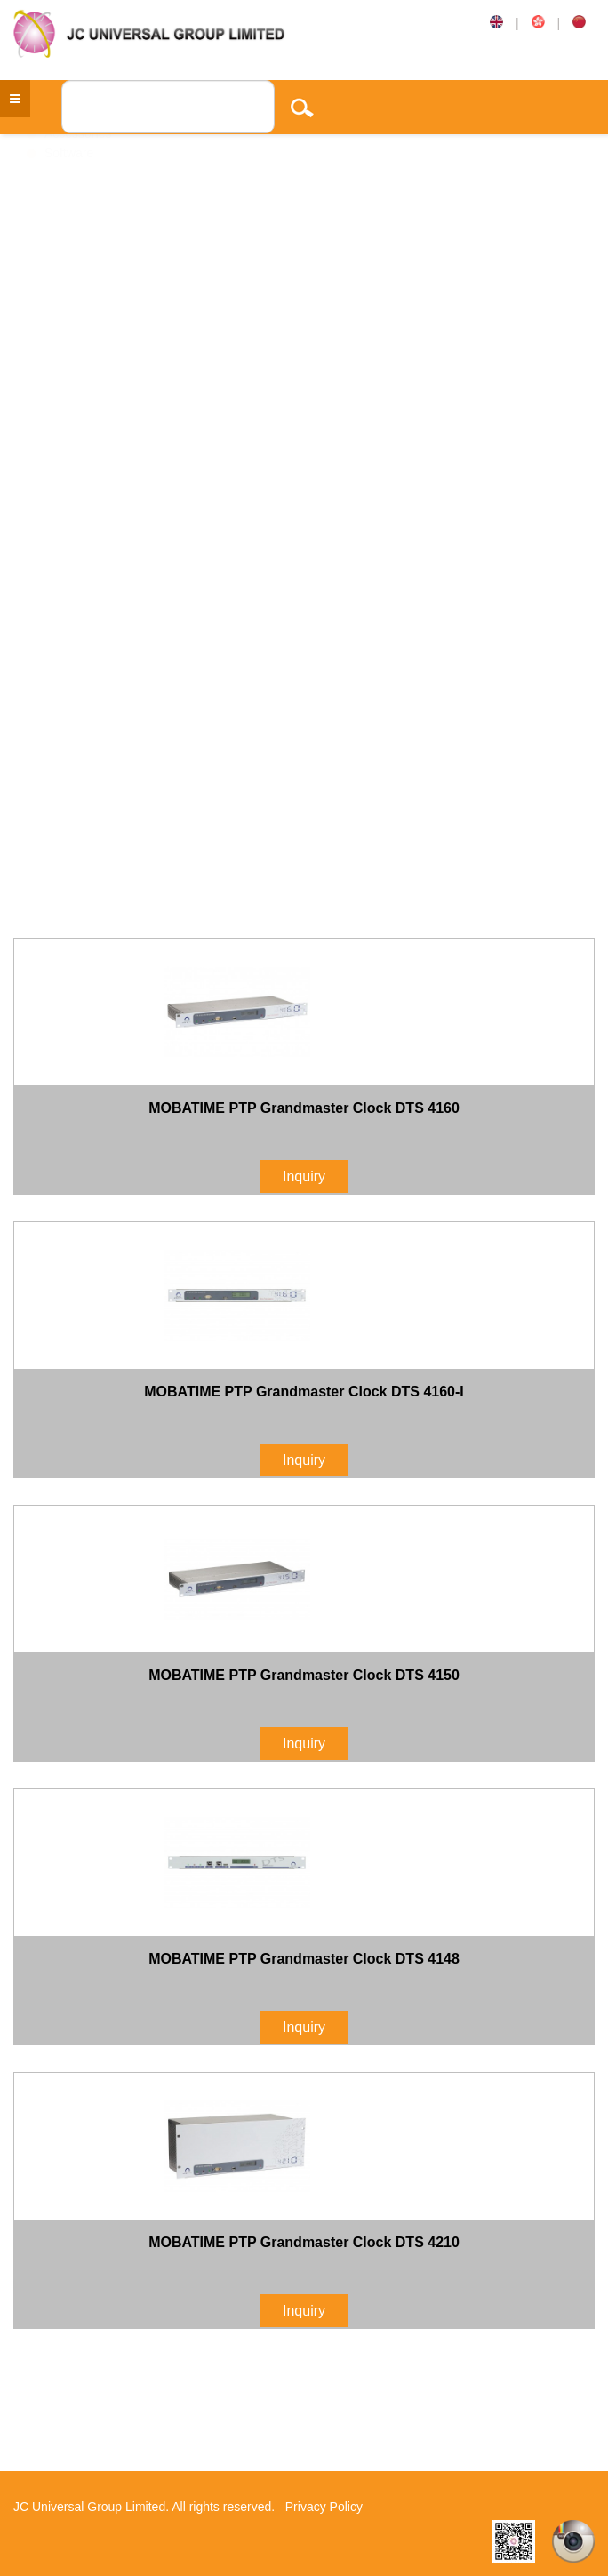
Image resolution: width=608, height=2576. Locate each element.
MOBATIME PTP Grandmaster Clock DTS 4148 (304, 1958)
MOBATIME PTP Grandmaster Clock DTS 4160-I (304, 1391)
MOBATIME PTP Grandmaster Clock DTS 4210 (304, 2242)
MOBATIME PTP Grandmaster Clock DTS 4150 (304, 1675)
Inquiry (304, 1176)
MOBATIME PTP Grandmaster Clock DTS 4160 (304, 1108)
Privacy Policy (324, 2507)
